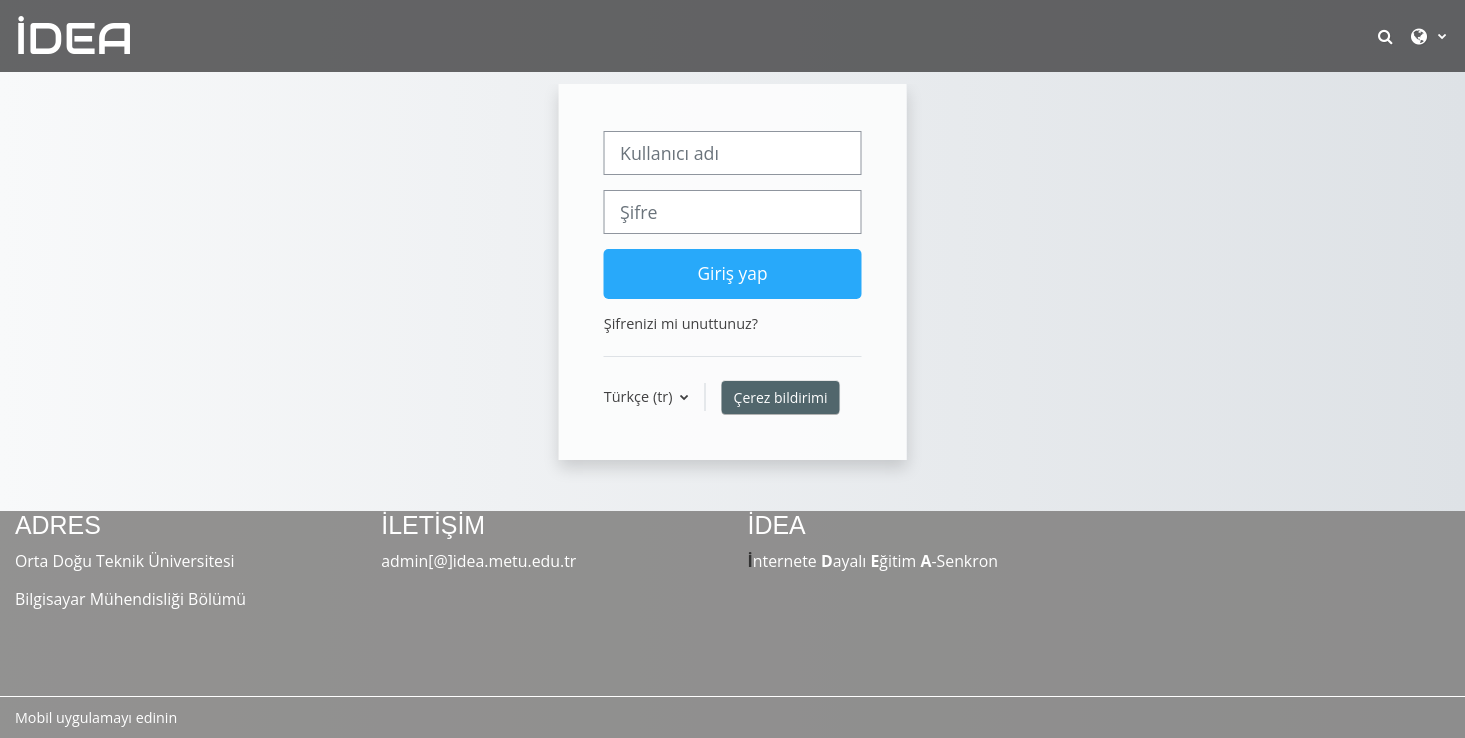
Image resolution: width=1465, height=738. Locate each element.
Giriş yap (732, 273)
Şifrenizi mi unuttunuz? (681, 323)
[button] (1387, 35)
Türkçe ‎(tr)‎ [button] (640, 396)
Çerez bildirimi (781, 397)
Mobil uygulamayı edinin (96, 717)
